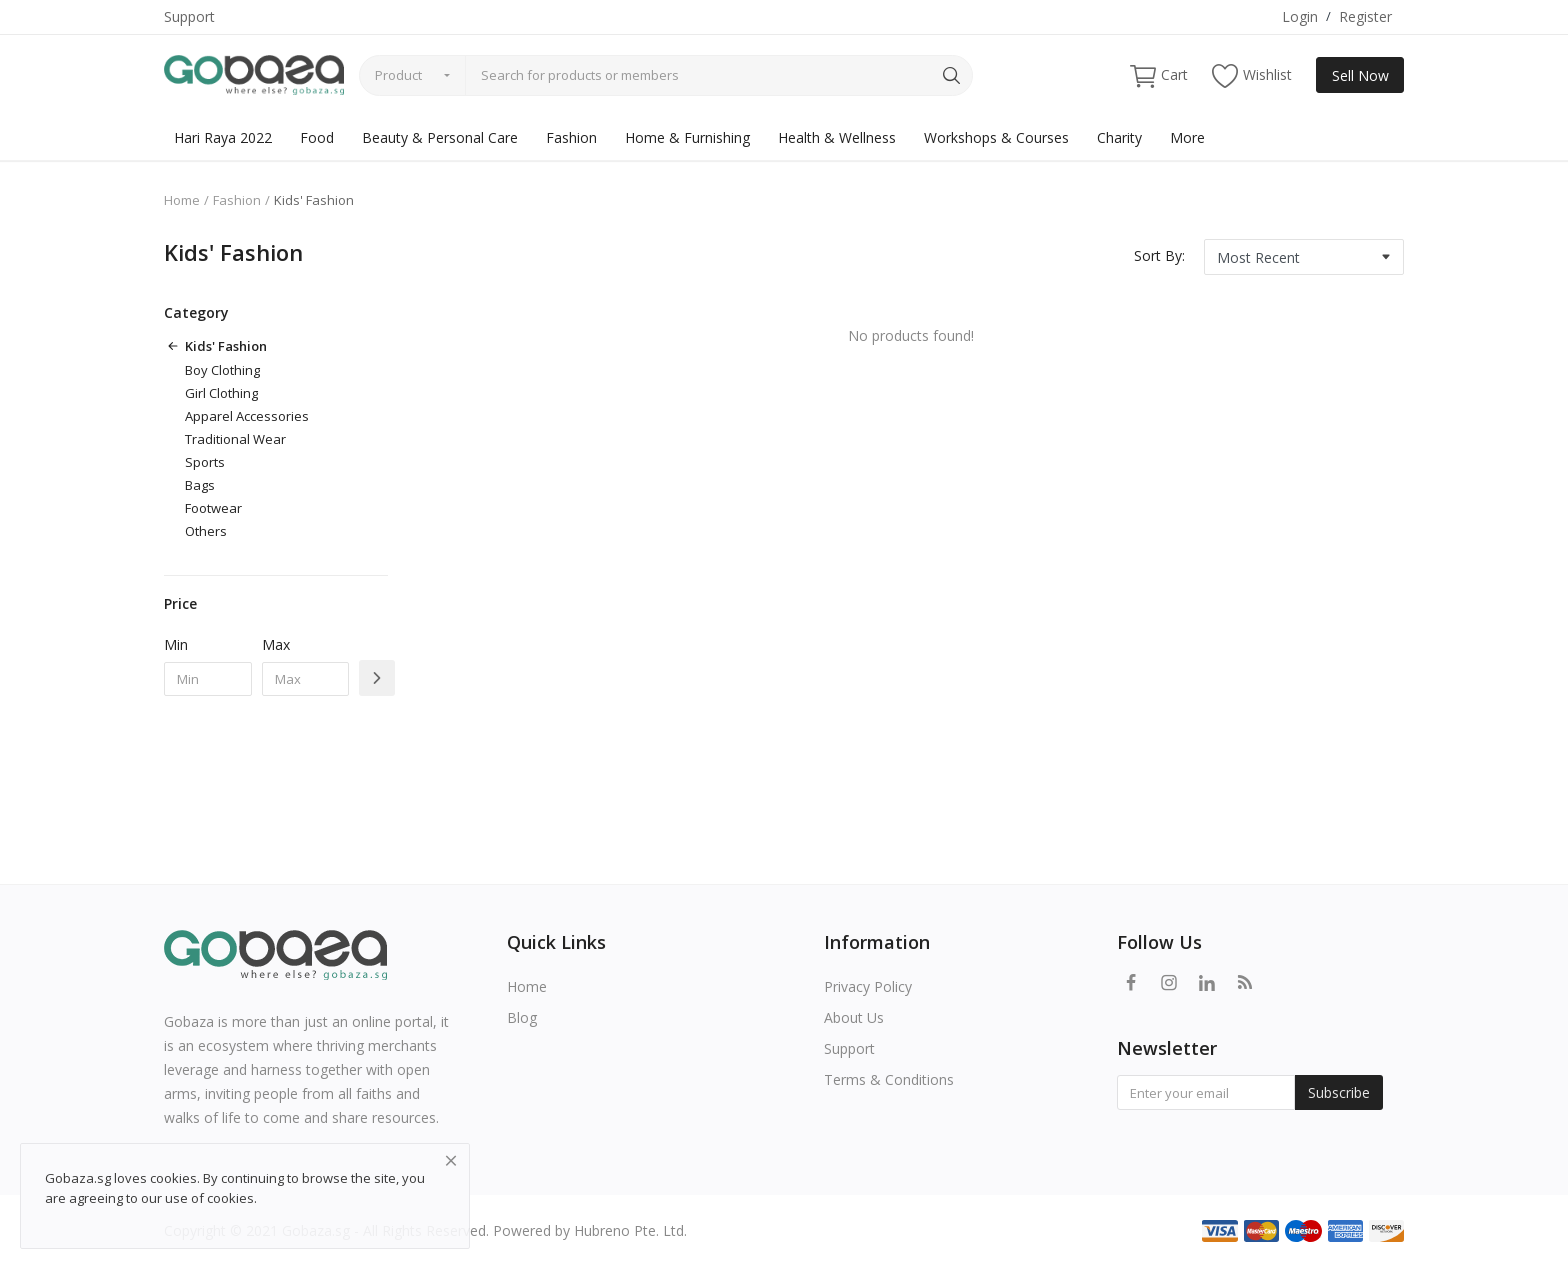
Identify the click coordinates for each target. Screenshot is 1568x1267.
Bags (200, 485)
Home (182, 200)
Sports (205, 462)
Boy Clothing (222, 370)
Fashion (571, 137)
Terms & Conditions (889, 1079)
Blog (522, 1017)
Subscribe (1339, 1092)
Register (1365, 16)
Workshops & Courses (996, 137)
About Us (854, 1017)
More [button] (1187, 137)
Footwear (213, 508)
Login (1300, 16)
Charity (1119, 137)
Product (398, 75)
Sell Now (1360, 75)
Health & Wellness (837, 137)
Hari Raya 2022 (223, 137)
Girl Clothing (221, 393)
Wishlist (1252, 75)
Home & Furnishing (687, 137)
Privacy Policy (868, 986)
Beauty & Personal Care (440, 137)
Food (317, 137)
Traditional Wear (235, 439)
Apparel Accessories (247, 416)
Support (189, 16)
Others (206, 531)
